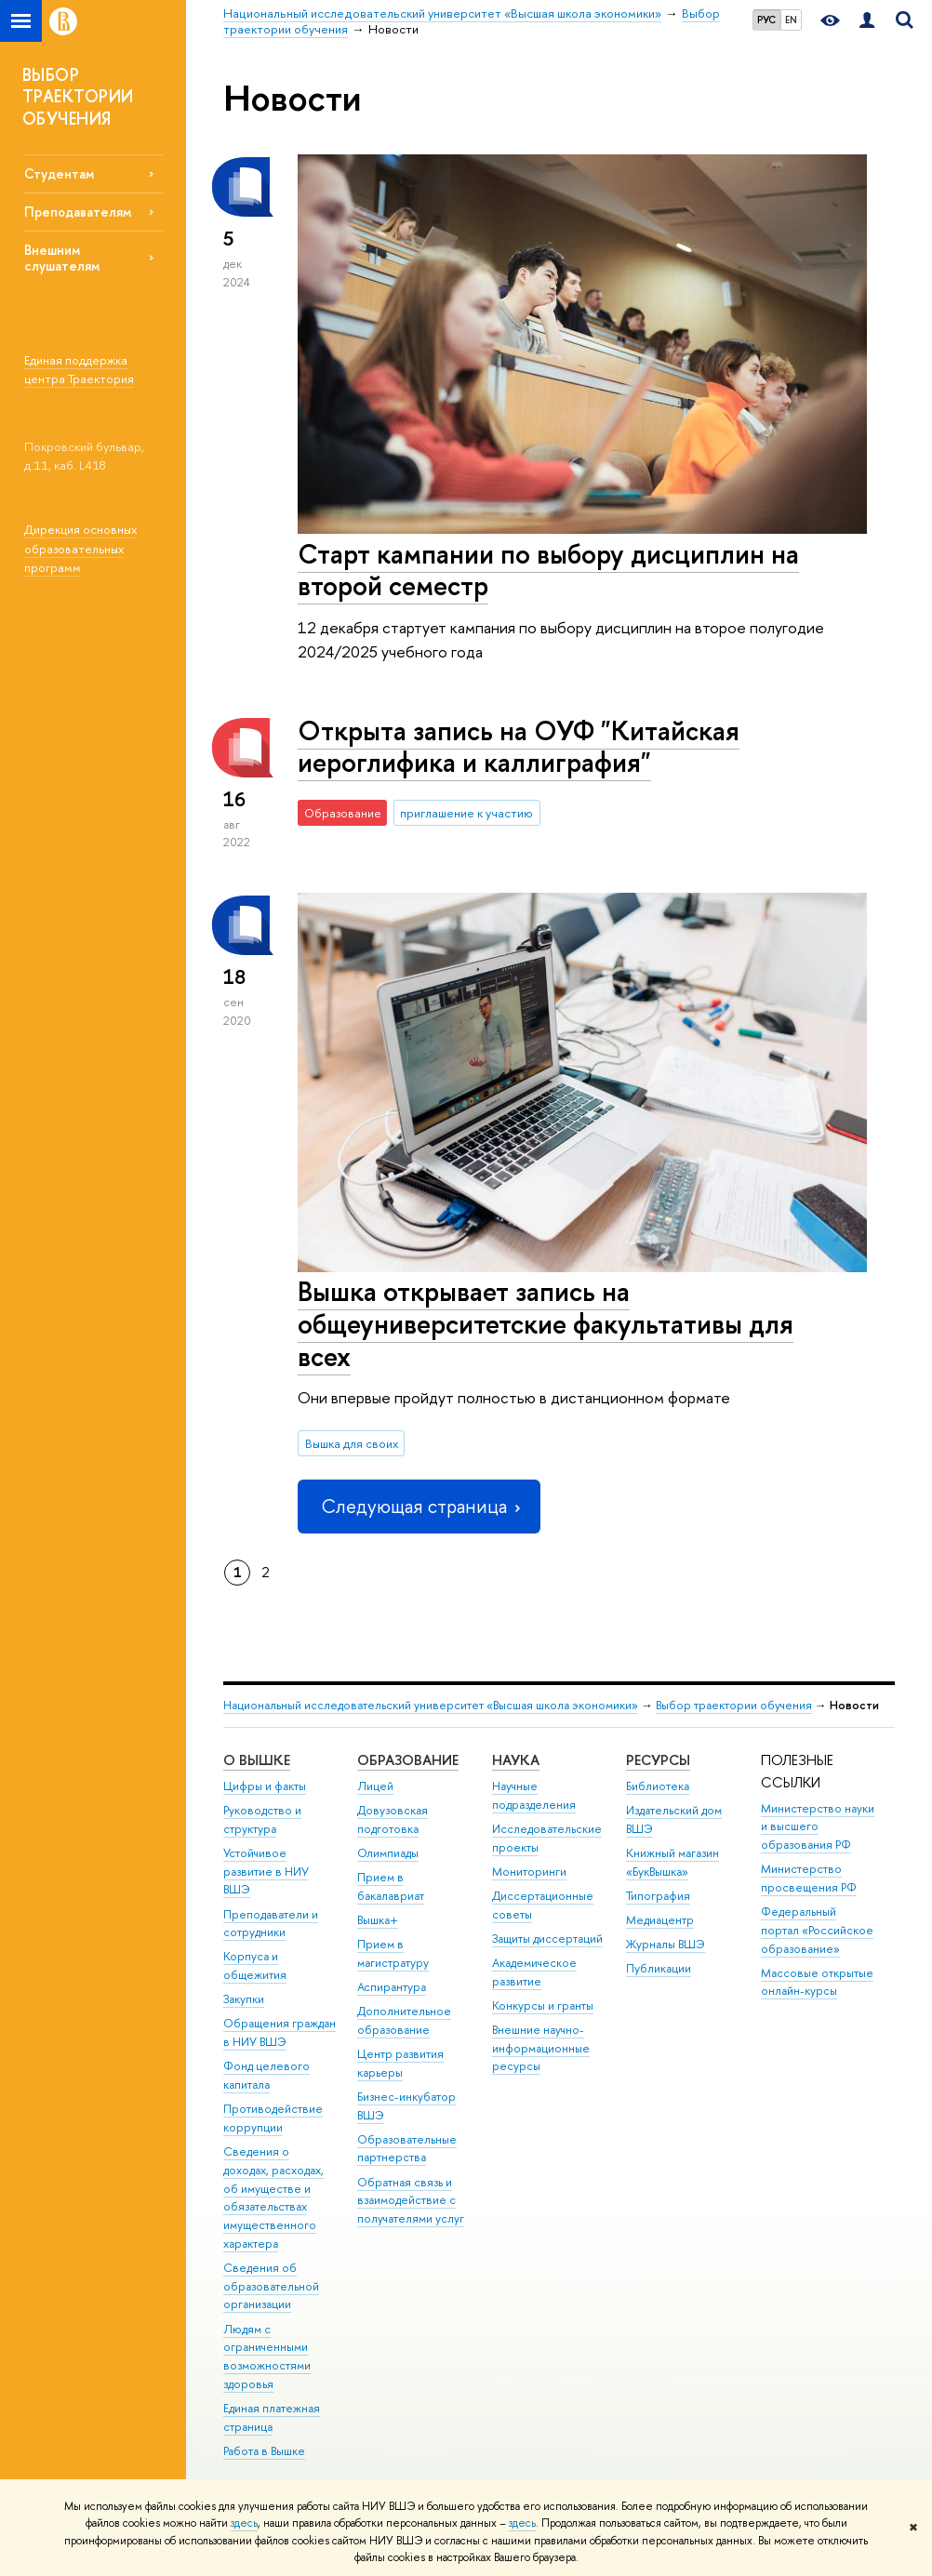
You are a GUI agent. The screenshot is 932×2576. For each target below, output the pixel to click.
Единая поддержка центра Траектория (79, 370)
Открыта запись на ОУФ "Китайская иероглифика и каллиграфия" (518, 746)
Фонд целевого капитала (266, 2075)
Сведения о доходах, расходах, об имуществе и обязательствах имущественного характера (273, 2197)
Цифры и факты (264, 1786)
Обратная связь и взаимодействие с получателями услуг (410, 2200)
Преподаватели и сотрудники (270, 1923)
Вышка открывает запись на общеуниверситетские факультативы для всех (545, 1323)
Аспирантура (391, 1987)
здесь (244, 2523)
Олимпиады (388, 1853)
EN (791, 19)
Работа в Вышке (264, 2451)
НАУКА (515, 1760)
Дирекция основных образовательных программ (80, 548)
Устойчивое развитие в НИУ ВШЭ (266, 1871)
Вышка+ (377, 1920)
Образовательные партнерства (407, 2148)
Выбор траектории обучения (734, 1705)
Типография (658, 1896)
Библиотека (657, 1786)
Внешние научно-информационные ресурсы (541, 2048)
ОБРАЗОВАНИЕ (408, 1760)
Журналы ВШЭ (665, 1944)
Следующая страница (418, 1506)
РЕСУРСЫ (658, 1760)
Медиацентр (660, 1920)
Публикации (658, 1968)
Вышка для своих (351, 1443)
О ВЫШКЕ (256, 1760)
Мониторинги (529, 1871)
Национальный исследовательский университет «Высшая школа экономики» (430, 1705)
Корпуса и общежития (254, 1965)
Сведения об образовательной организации (271, 2286)
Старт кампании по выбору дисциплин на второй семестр (548, 570)
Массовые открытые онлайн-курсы (817, 1982)
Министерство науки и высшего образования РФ (817, 1826)
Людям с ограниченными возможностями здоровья (267, 2356)
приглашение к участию (466, 812)
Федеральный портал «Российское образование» (817, 1930)
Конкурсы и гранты (542, 2005)
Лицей (375, 1786)
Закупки (243, 1999)
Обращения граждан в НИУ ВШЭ (279, 2032)
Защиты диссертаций (547, 1938)
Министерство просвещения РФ (809, 1878)
